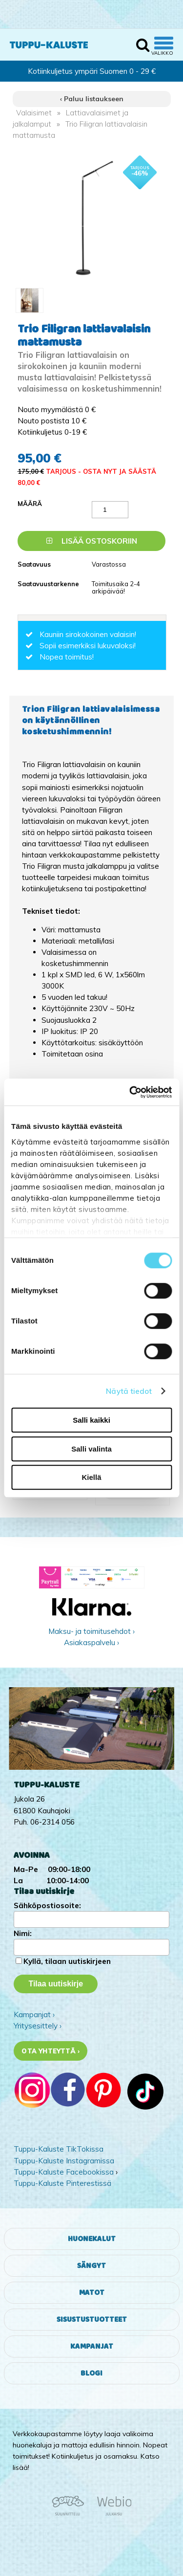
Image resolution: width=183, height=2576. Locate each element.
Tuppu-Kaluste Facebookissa (64, 2172)
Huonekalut (92, 2239)
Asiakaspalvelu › (91, 1642)
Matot (91, 2292)
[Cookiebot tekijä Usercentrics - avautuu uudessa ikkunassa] (130, 1092)
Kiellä (91, 1477)
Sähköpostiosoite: (47, 1905)
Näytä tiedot (129, 1391)
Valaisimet (34, 112)
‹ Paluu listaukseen (91, 98)
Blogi (91, 2373)
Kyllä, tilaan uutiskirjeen (67, 1961)
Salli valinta (91, 1449)
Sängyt (91, 2265)
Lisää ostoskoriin (91, 541)
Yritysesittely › (37, 2025)
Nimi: (23, 1933)
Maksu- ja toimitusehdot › (91, 1631)
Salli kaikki (91, 1420)
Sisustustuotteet (92, 2319)
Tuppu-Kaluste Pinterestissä (62, 2183)
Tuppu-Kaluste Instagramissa (64, 2160)
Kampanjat (91, 2346)
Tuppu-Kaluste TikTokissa (58, 2149)
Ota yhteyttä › (50, 2051)
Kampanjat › (34, 2014)
